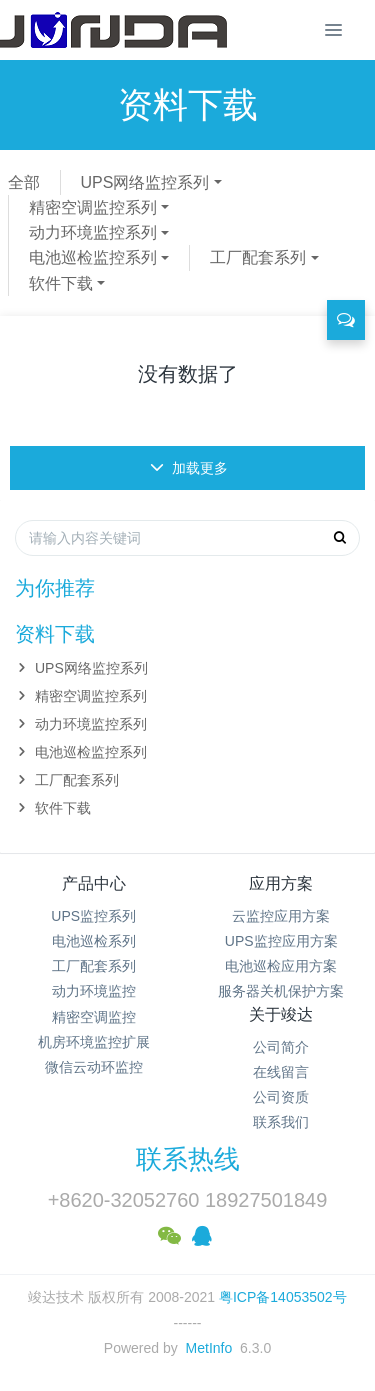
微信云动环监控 (94, 1067)
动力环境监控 (94, 991)
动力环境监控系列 (93, 232)
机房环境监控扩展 (94, 1042)
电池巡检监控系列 (93, 257)
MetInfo (209, 1348)
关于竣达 (281, 1014)
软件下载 (61, 283)
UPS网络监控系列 (145, 182)
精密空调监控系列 (93, 207)
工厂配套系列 (258, 257)
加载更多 (189, 468)
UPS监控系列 (93, 916)
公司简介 (281, 1047)
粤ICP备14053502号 (283, 1297)
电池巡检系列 (94, 941)
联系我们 (281, 1122)
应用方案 (281, 883)
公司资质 (281, 1097)
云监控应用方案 (281, 916)
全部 (24, 182)
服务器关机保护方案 (281, 991)
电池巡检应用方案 (281, 966)
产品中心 (94, 883)
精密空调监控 (94, 1017)
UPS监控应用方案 (281, 941)
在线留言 (281, 1072)
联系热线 (188, 1159)
